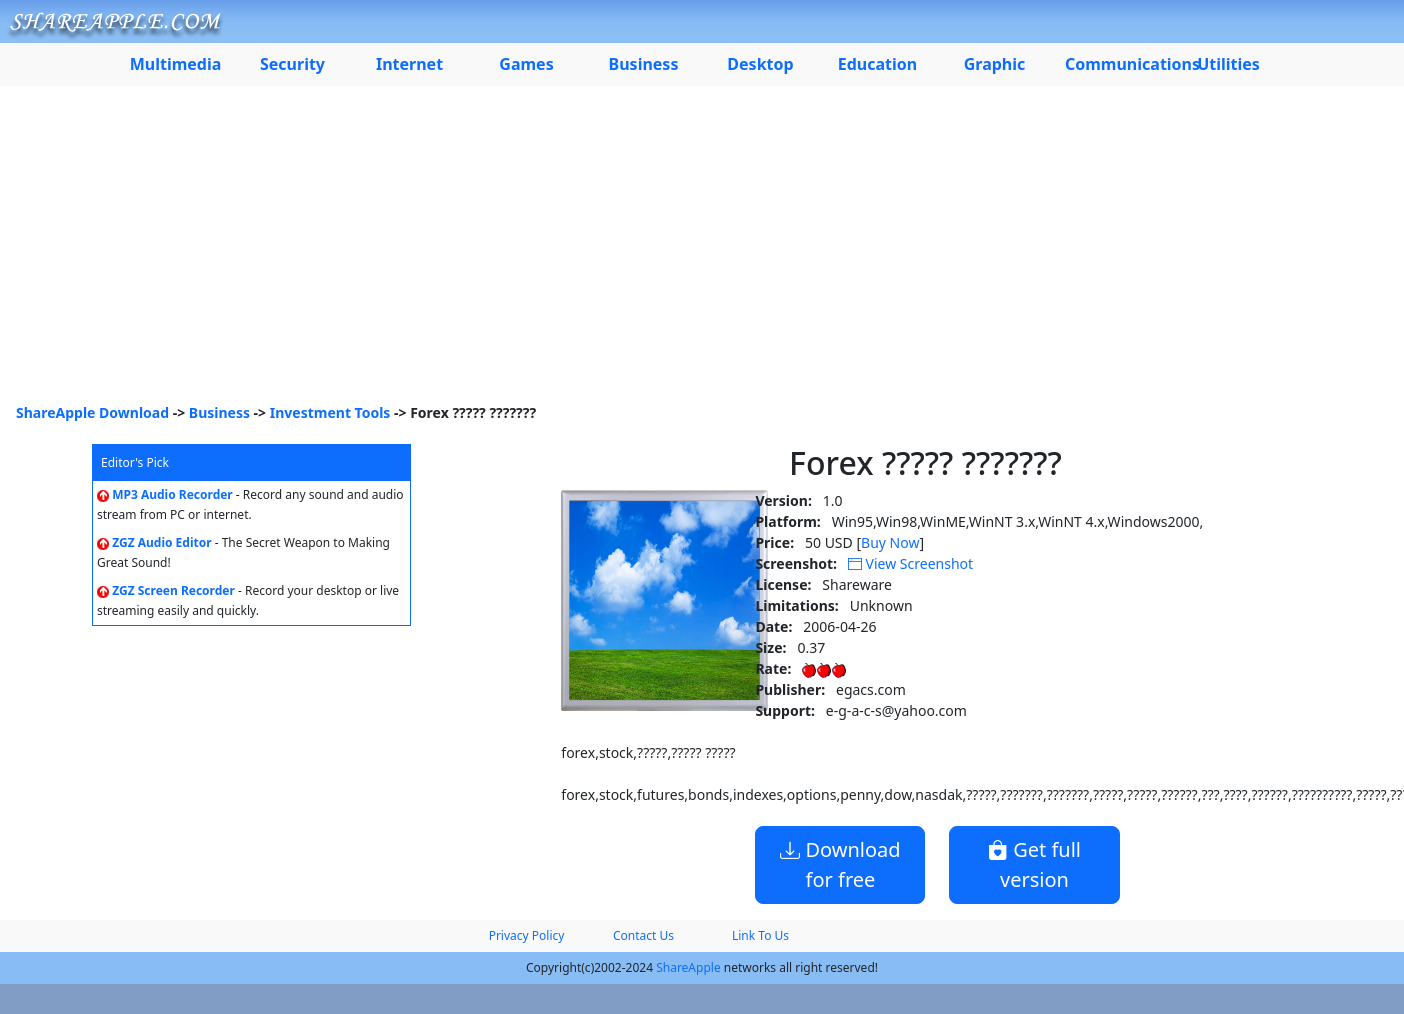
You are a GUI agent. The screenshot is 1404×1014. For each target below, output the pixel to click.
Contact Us (643, 935)
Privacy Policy (527, 935)
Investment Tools (330, 412)
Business (219, 412)
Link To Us (760, 935)
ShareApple (688, 967)
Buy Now (890, 542)
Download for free (840, 864)
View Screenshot (910, 563)
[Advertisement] (702, 252)
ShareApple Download (92, 412)
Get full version (1034, 864)
